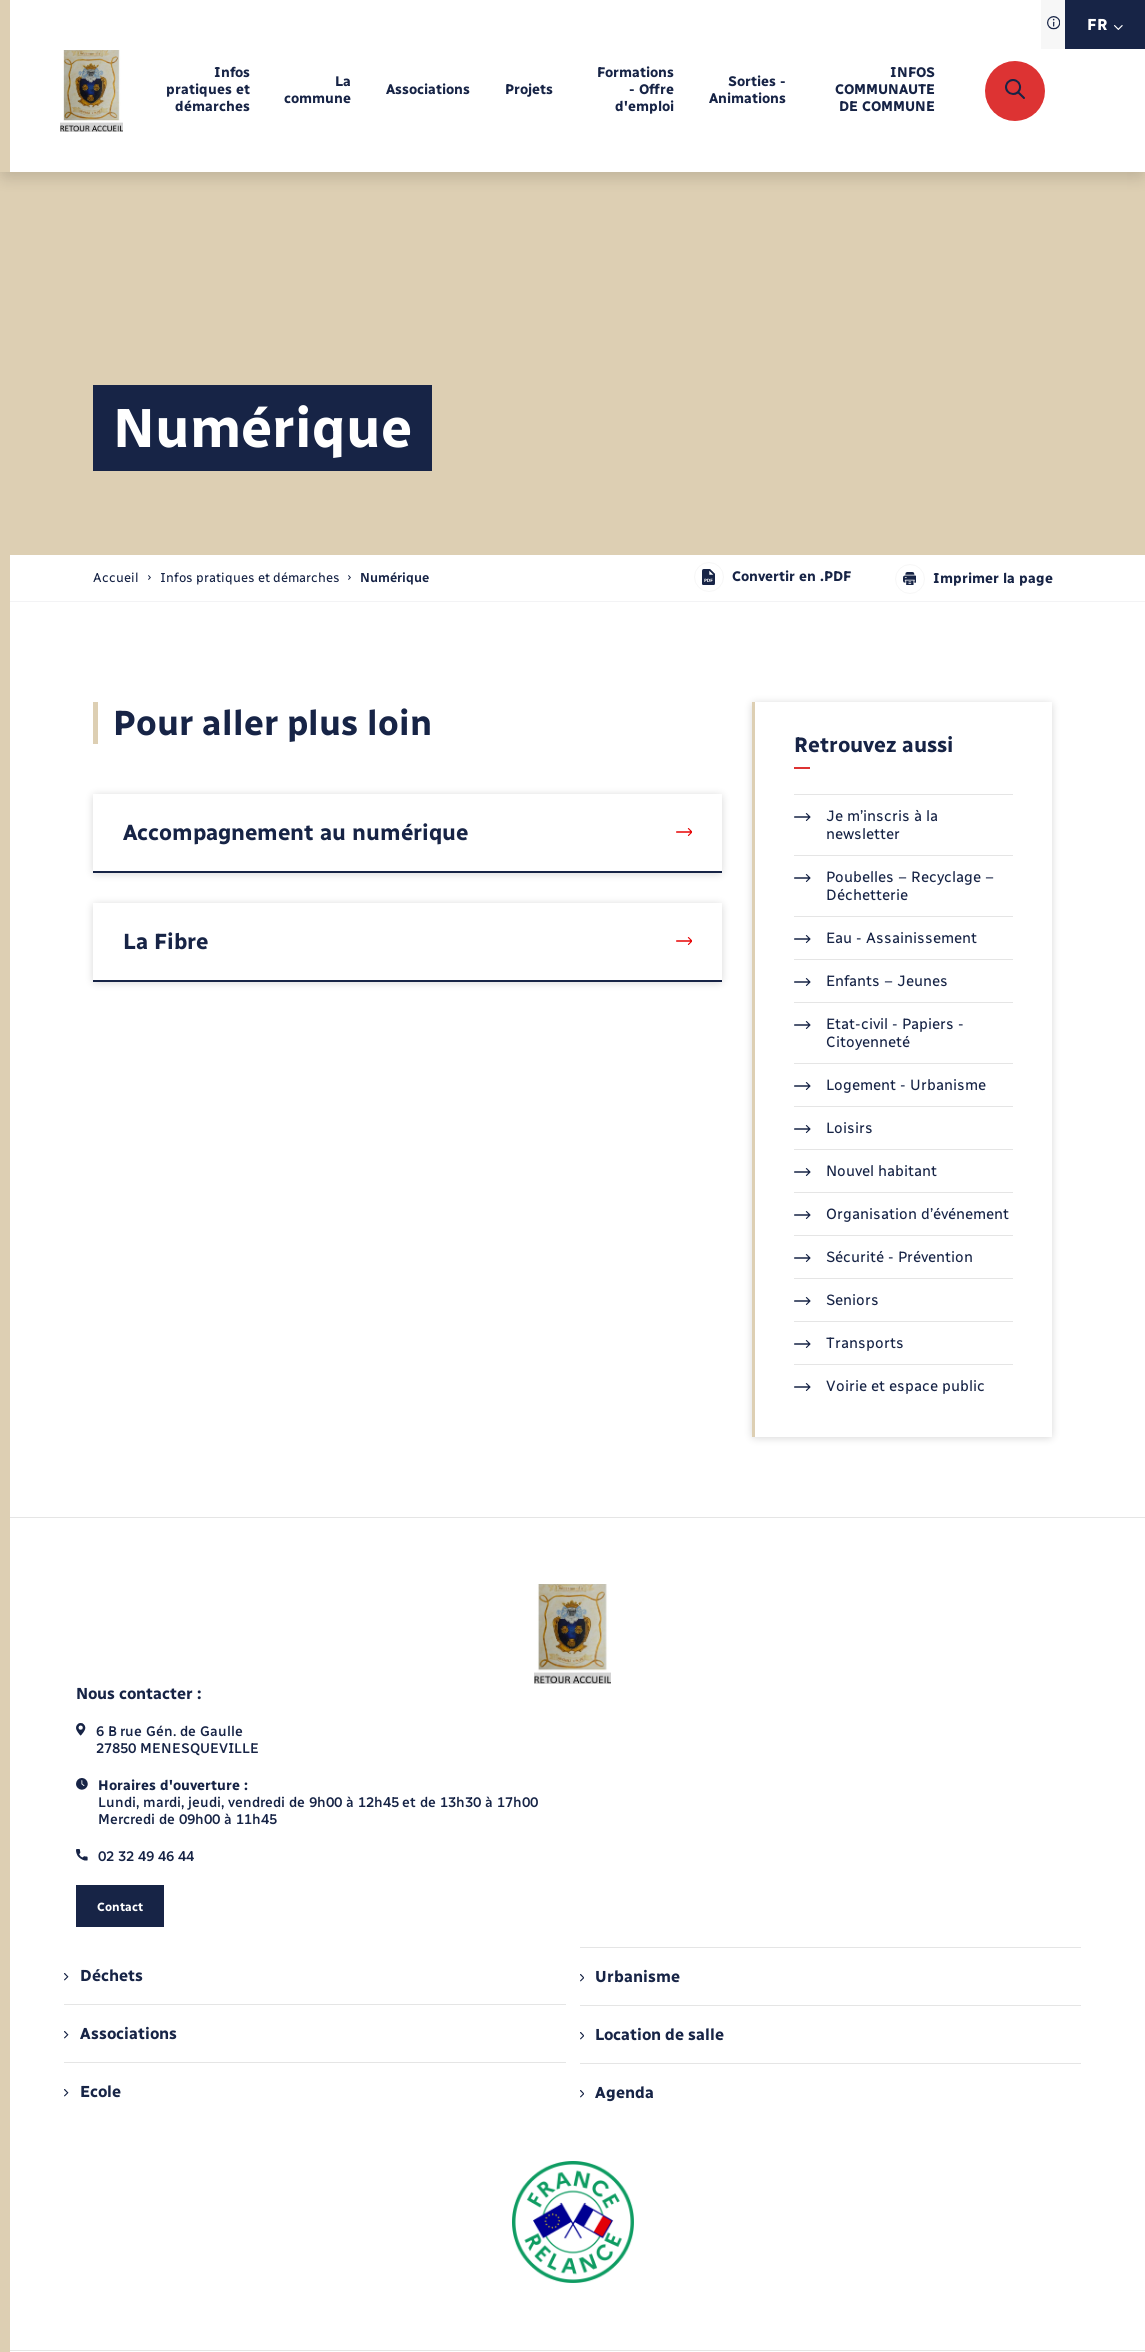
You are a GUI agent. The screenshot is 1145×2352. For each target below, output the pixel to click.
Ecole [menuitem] (92, 2091)
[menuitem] (203, 90)
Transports (849, 1343)
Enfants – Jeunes (871, 981)
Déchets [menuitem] (103, 1975)
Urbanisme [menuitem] (630, 1976)
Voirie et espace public (889, 1386)
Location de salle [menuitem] (652, 2034)
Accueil (116, 577)
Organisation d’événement (901, 1214)
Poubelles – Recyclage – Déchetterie (894, 886)
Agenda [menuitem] (617, 2092)
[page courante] (394, 577)
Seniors (836, 1300)
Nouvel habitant (865, 1171)
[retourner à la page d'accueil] (91, 91)
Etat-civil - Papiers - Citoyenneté (879, 1033)
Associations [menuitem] (120, 2033)
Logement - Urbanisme (890, 1085)
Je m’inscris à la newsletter (866, 825)
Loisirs (833, 1128)
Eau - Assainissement (885, 938)
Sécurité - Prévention (883, 1257)
